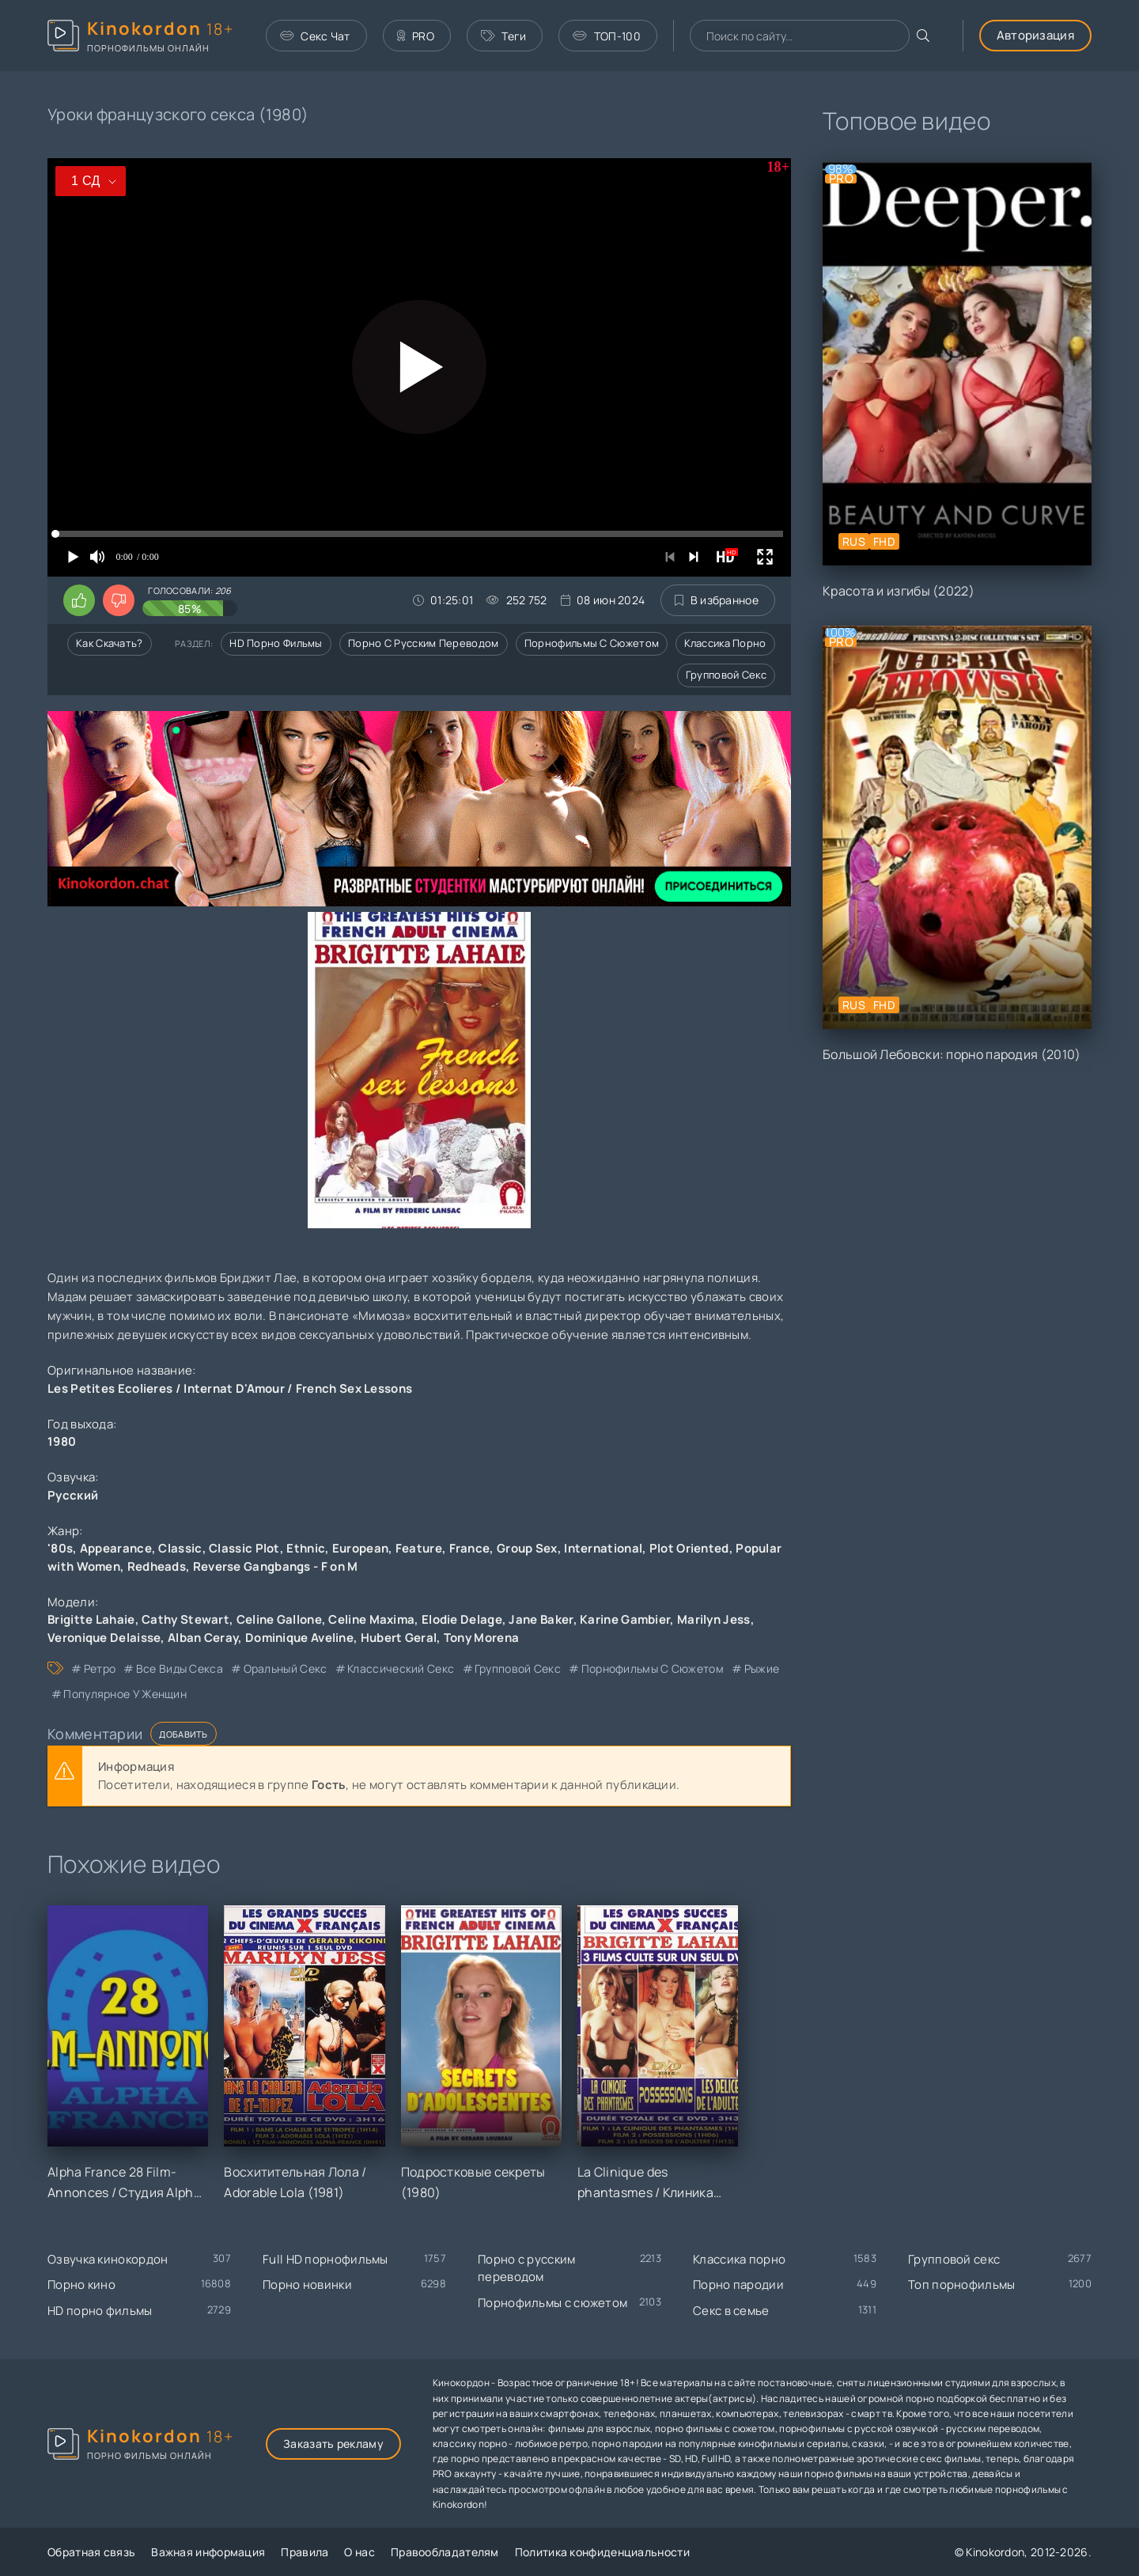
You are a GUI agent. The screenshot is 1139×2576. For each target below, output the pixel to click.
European (360, 1548)
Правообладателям (445, 2551)
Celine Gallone (279, 1619)
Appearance (116, 1548)
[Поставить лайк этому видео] (79, 600)
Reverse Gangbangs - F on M (275, 1566)
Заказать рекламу (333, 2443)
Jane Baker (541, 1619)
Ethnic (305, 1548)
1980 (61, 1441)
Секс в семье (731, 2310)
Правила (304, 2551)
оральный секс (285, 1668)
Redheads (156, 1566)
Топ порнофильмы (962, 2284)
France (469, 1548)
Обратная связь (91, 2551)
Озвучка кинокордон (107, 2259)
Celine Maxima (371, 1619)
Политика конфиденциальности (602, 2551)
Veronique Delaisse (104, 1637)
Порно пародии (738, 2284)
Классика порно (725, 643)
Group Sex (527, 1548)
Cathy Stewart (185, 1619)
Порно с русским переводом (423, 643)
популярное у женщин (125, 1693)
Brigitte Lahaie (91, 1619)
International (603, 1548)
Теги (504, 36)
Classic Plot (244, 1548)
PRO (415, 36)
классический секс (400, 1668)
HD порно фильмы (276, 643)
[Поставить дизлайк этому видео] (118, 600)
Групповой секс (726, 675)
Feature (418, 1548)
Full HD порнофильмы (325, 2259)
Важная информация (208, 2551)
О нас (359, 2551)
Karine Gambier (625, 1619)
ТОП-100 (606, 36)
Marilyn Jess (714, 1619)
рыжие (762, 1668)
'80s (60, 1548)
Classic (180, 1548)
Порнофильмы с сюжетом (591, 643)
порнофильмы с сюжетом (652, 1668)
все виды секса (179, 1668)
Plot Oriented (689, 1548)
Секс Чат (315, 36)
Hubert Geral (399, 1637)
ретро (100, 1668)
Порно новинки (307, 2284)
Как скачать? (109, 643)
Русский (72, 1495)
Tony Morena (481, 1637)
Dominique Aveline (299, 1637)
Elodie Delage (462, 1619)
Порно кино (81, 2284)
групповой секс (518, 1668)
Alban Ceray (203, 1637)
